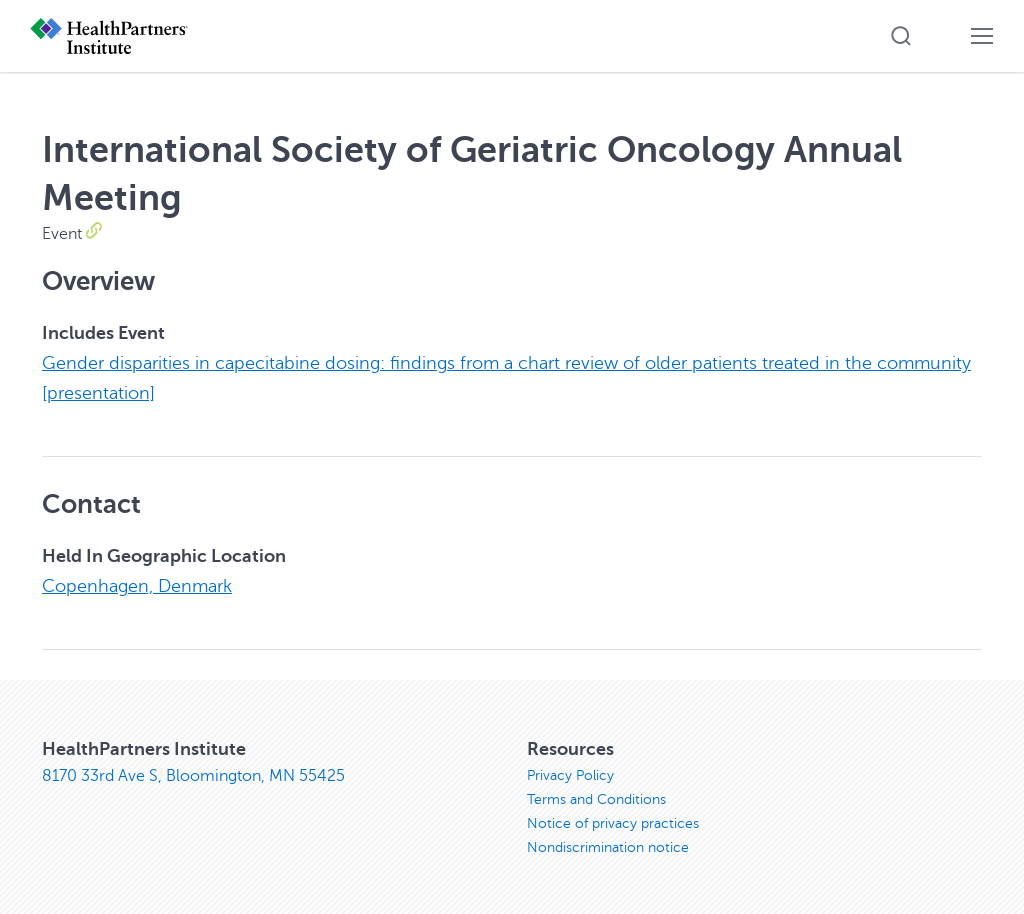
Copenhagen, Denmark (137, 586)
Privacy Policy (570, 775)
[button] (901, 36)
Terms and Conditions (596, 799)
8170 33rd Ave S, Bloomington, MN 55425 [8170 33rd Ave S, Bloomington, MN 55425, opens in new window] (193, 776)
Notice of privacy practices (613, 823)
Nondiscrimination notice (608, 847)
